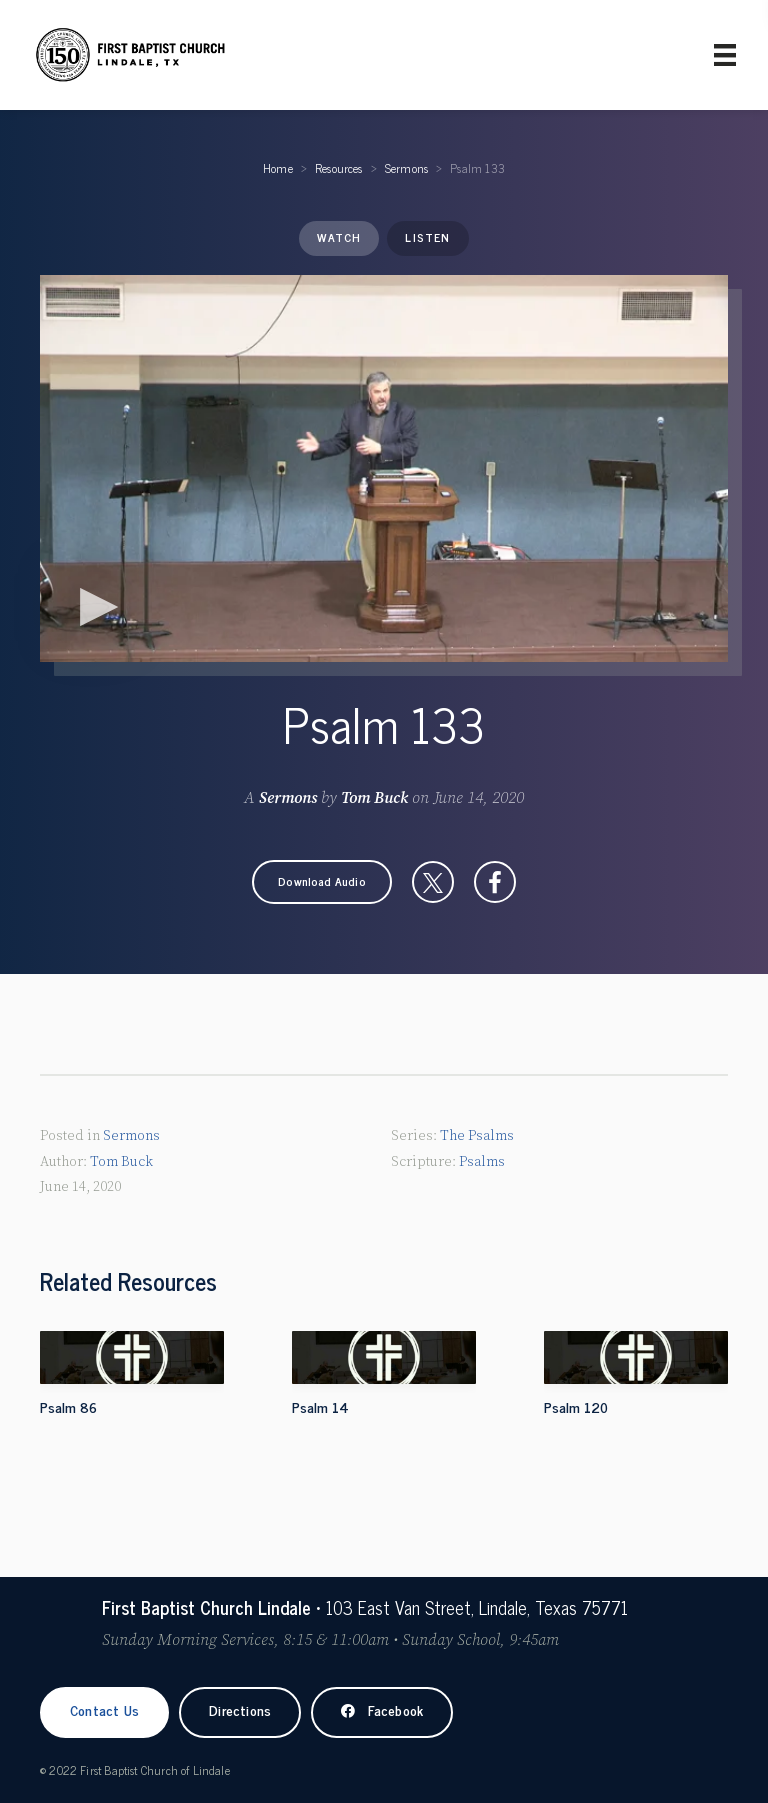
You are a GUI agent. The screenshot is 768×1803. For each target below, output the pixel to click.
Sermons (406, 168)
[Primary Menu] (725, 55)
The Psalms (477, 1136)
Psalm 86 (68, 1406)
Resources (339, 168)
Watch (339, 237)
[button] (322, 882)
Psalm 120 (576, 1406)
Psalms (482, 1162)
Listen (427, 237)
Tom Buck (374, 798)
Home (278, 168)
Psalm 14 (320, 1406)
